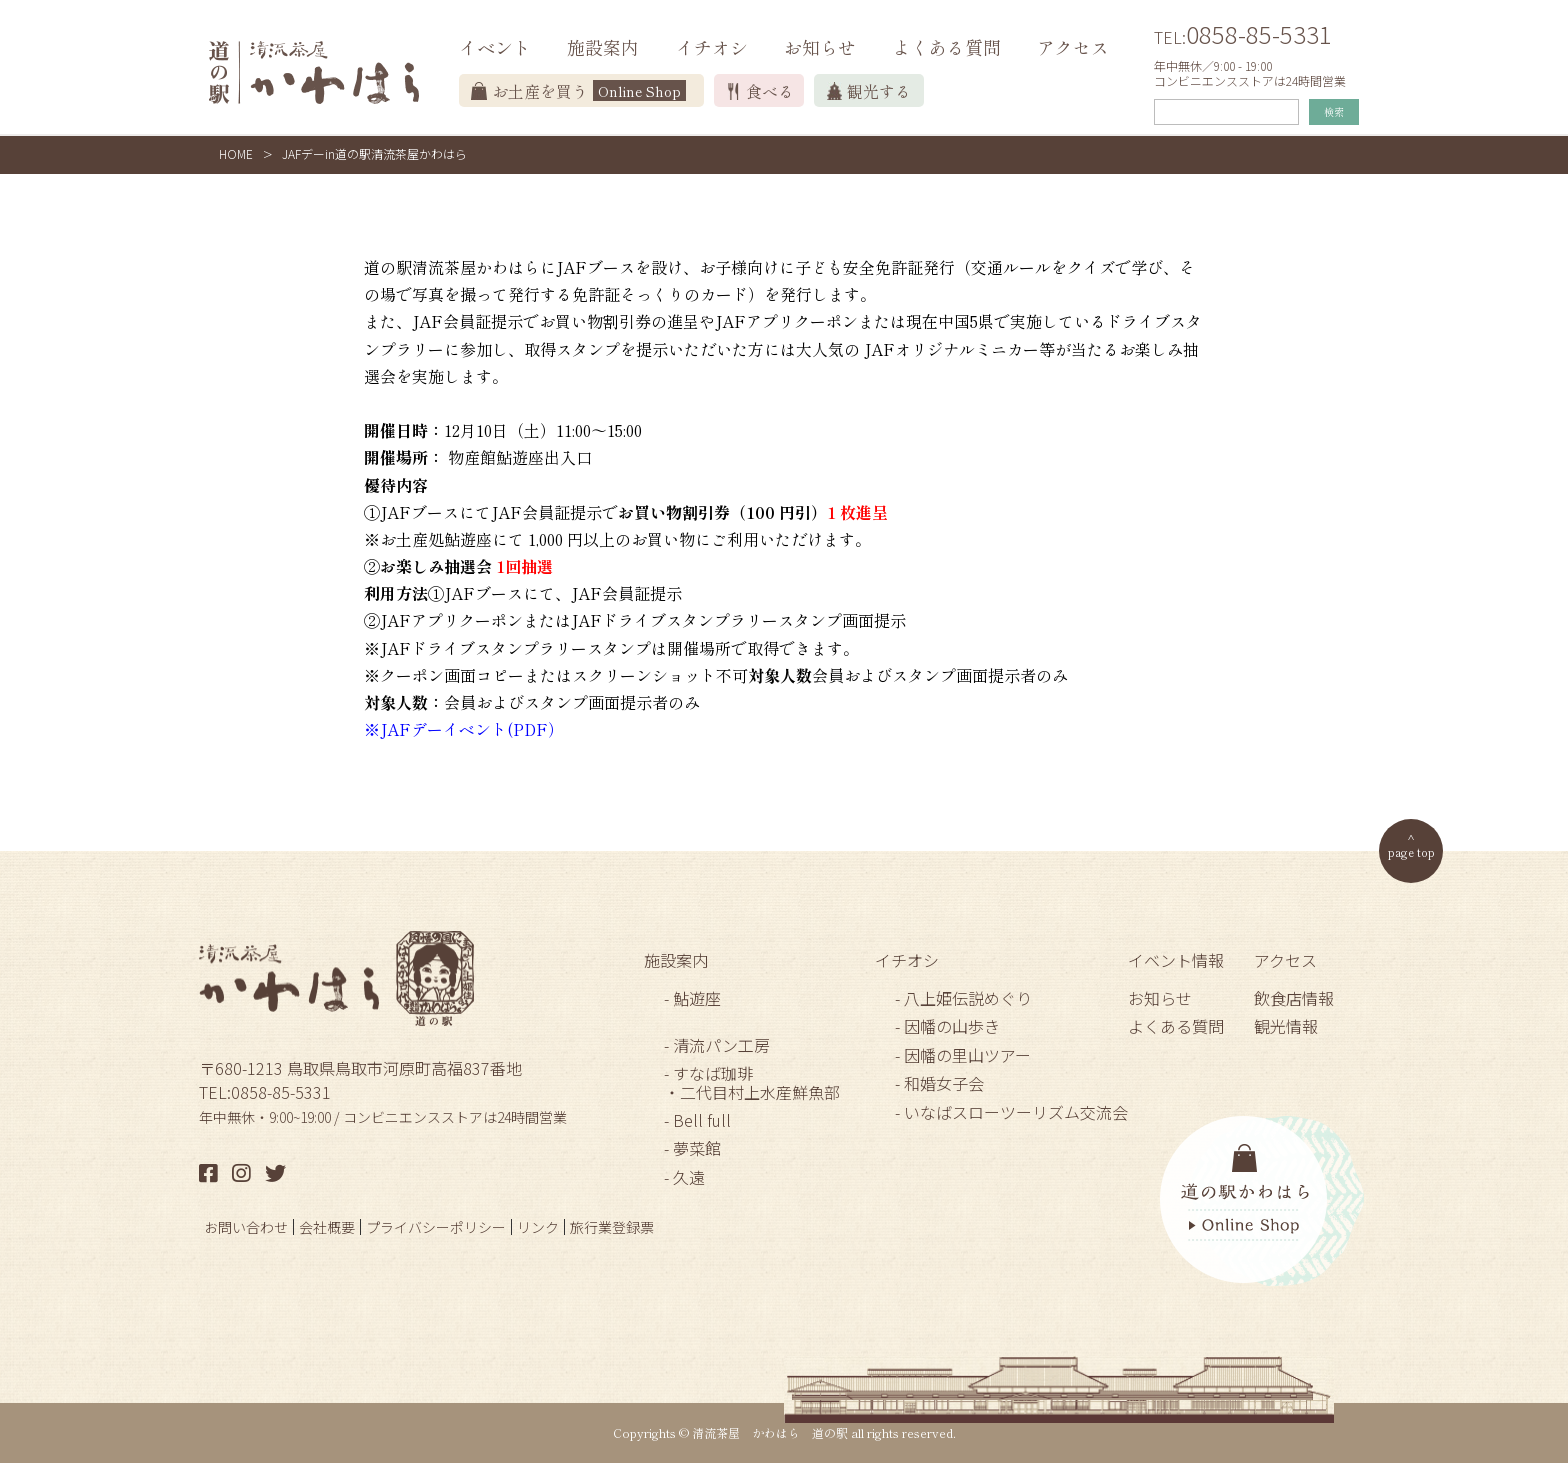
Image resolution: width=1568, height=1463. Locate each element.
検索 (1334, 111)
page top (1411, 851)
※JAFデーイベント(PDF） (464, 729)
